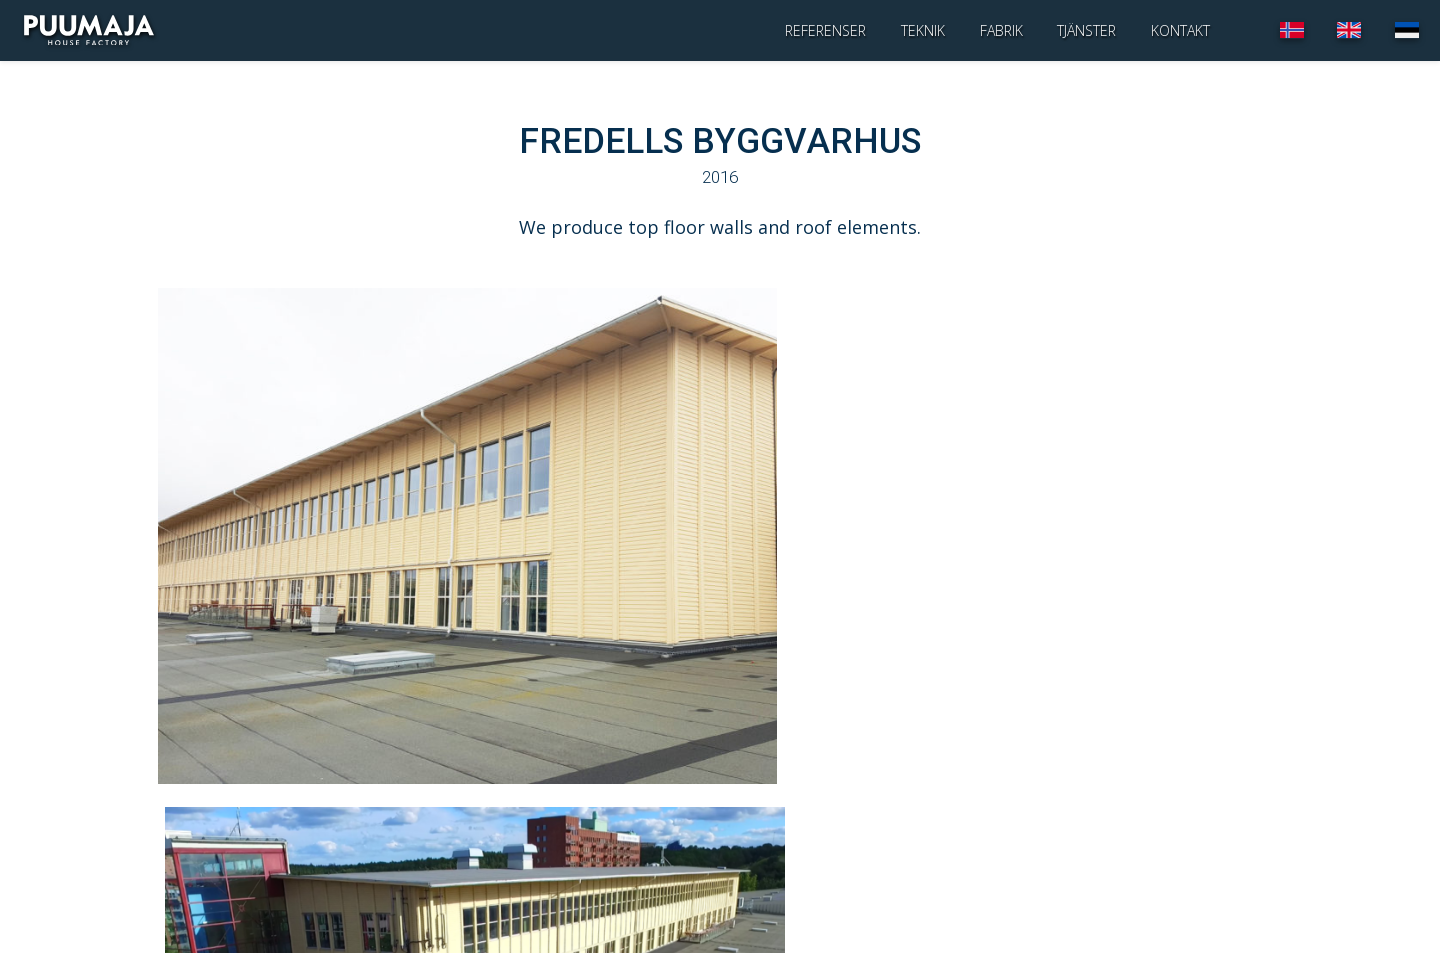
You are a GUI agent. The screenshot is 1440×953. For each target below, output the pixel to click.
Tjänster (1086, 29)
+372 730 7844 (232, 881)
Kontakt (1180, 29)
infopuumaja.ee (215, 902)
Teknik (923, 29)
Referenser (825, 29)
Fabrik (1001, 29)
